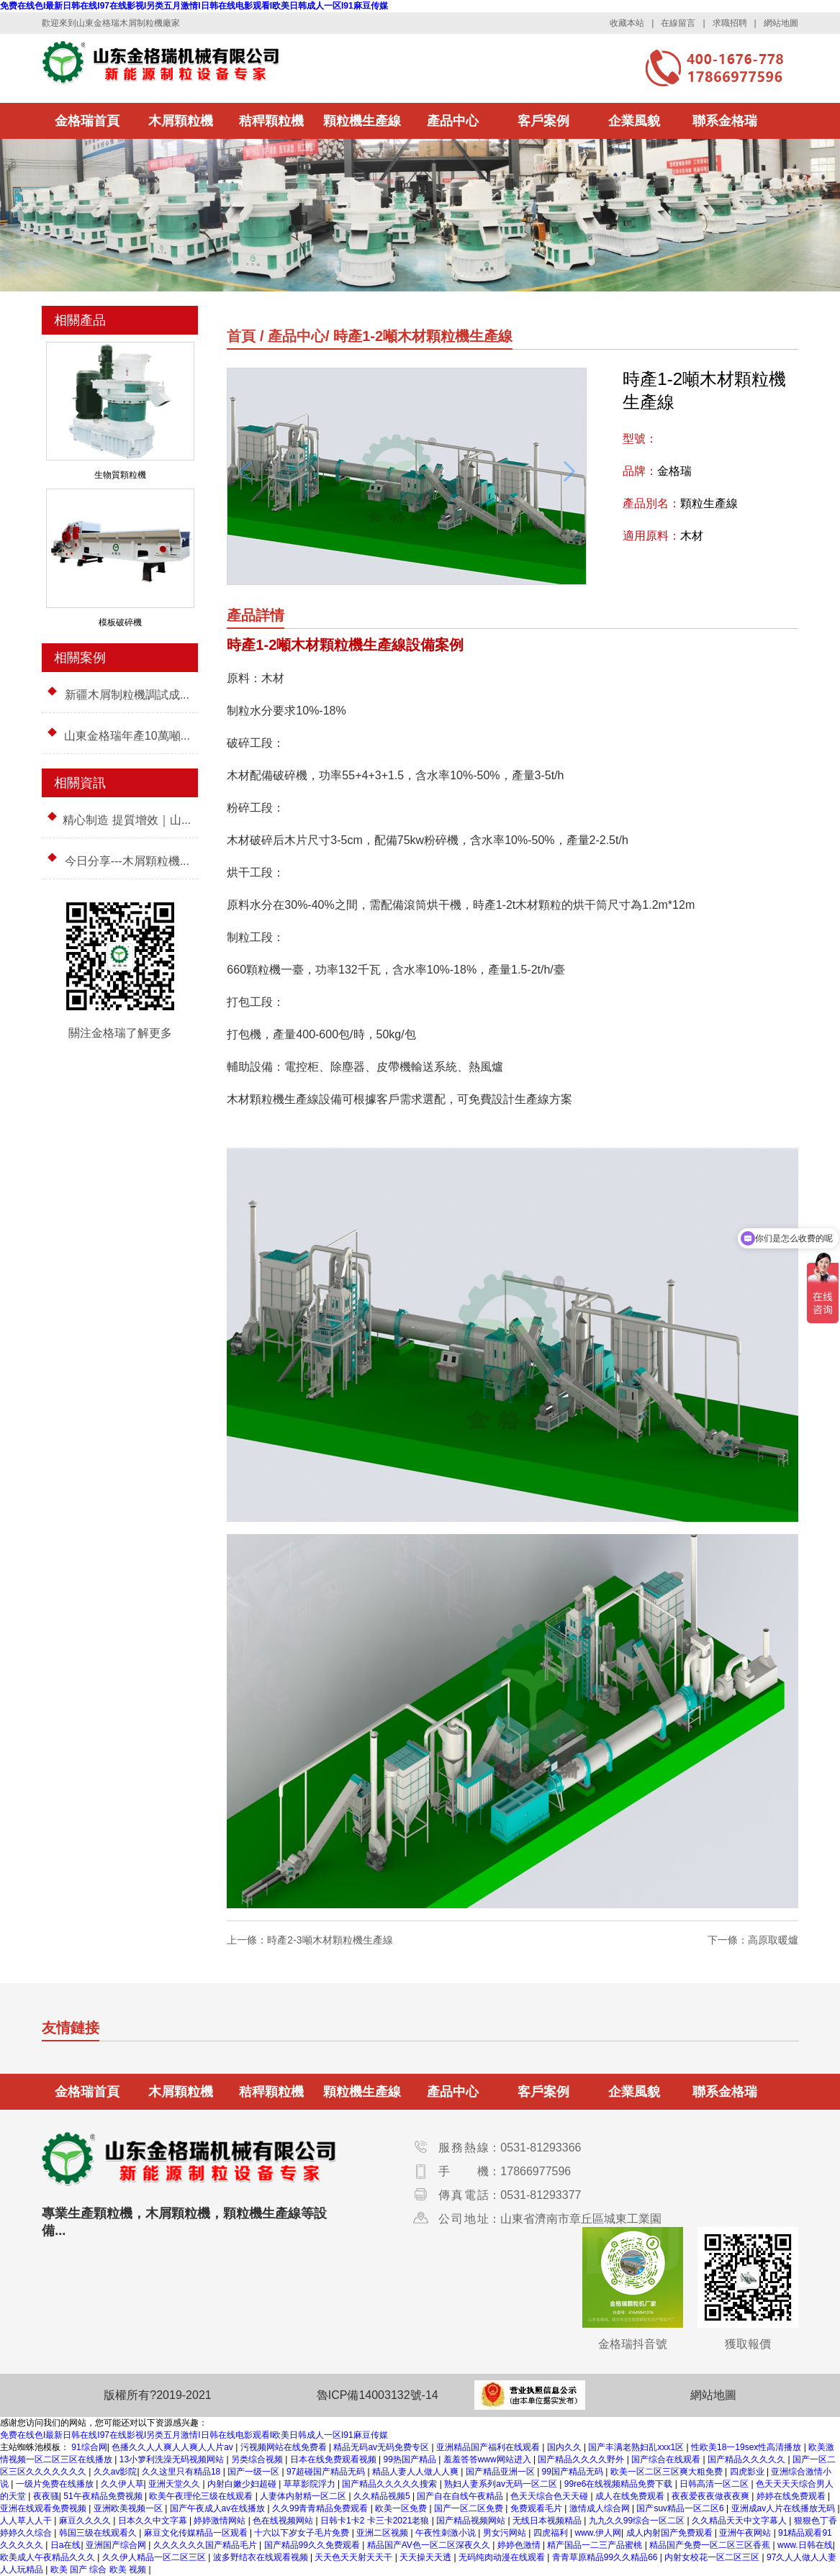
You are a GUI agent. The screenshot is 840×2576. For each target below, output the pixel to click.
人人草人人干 (27, 2521)
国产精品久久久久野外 (582, 2459)
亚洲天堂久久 (175, 2484)
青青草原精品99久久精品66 (606, 2557)
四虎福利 (551, 2533)
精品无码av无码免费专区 (382, 2447)
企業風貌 (634, 121)
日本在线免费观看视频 (334, 2459)
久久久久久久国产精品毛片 (206, 2545)
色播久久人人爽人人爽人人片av (173, 2447)
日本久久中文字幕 (153, 2521)
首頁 (241, 336)
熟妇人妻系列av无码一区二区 (501, 2484)
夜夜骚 (46, 2496)
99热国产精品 (411, 2459)
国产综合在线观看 (667, 2459)
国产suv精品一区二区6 (681, 2508)
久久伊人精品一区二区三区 (155, 2557)
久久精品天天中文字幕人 (740, 2521)
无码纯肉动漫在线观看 (503, 2557)
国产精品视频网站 (471, 2521)
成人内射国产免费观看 (670, 2533)
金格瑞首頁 (87, 121)
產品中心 (453, 121)
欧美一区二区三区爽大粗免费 (667, 2472)
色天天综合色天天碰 (550, 2496)
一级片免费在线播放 (56, 2484)
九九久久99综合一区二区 (638, 2521)
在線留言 (678, 23)
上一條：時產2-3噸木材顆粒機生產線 (309, 1940)
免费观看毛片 (537, 2508)
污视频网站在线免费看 (284, 2447)
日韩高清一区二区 (715, 2484)
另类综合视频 (258, 2459)
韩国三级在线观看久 (99, 2533)
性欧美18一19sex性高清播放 (747, 2447)
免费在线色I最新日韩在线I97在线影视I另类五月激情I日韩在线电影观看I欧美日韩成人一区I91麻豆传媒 (194, 6)
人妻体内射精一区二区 (304, 2496)
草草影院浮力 (311, 2484)
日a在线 (65, 2545)
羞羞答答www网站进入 (488, 2459)
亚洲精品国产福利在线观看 (489, 2447)
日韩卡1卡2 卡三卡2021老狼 (376, 2521)
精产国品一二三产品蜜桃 (595, 2545)
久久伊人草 (122, 2484)
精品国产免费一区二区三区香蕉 (710, 2545)
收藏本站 (627, 23)
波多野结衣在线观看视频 (261, 2557)
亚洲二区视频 (383, 2533)
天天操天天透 (426, 2557)
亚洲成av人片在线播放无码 (784, 2508)
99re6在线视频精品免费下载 (619, 2484)
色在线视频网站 (284, 2521)
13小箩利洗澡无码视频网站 (173, 2459)
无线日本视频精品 (548, 2521)
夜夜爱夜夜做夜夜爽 (711, 2496)
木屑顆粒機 (180, 121)
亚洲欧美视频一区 (129, 2508)
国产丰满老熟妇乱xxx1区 (637, 2447)
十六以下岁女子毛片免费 (302, 2533)
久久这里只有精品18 (182, 2472)
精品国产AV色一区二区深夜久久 (429, 2545)
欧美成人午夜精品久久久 (48, 2557)
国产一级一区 (254, 2472)
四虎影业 (748, 2472)
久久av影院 (115, 2472)
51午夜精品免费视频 (104, 2496)
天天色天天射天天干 (354, 2557)
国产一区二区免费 (469, 2508)
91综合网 (89, 2447)
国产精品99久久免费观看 (313, 2545)
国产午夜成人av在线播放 (219, 2508)
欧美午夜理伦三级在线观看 (202, 2496)
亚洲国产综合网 (117, 2545)
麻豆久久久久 (86, 2521)
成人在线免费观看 (631, 2496)
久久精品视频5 (382, 2496)
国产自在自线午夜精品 (461, 2496)
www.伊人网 (597, 2533)
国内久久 (565, 2447)
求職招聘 (730, 23)
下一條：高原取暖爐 (753, 1940)
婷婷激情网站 (221, 2521)
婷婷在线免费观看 (792, 2496)
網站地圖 (781, 23)
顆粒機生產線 (362, 121)
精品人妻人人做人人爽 (416, 2472)
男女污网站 (505, 2533)
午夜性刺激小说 (446, 2533)
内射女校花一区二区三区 (713, 2557)
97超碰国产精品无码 (327, 2472)
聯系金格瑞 (724, 121)
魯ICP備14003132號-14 (377, 2395)
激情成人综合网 (600, 2508)
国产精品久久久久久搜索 (390, 2484)
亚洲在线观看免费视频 (44, 2508)
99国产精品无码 (574, 2472)
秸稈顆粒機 (271, 121)
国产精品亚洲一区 (501, 2472)
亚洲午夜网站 (746, 2533)
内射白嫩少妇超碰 (243, 2484)
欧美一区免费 (402, 2508)
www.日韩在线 (805, 2545)
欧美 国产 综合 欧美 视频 (99, 2569)
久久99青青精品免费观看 (321, 2508)
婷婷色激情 (520, 2545)
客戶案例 (543, 121)
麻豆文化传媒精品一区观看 (197, 2533)
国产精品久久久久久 (747, 2459)
